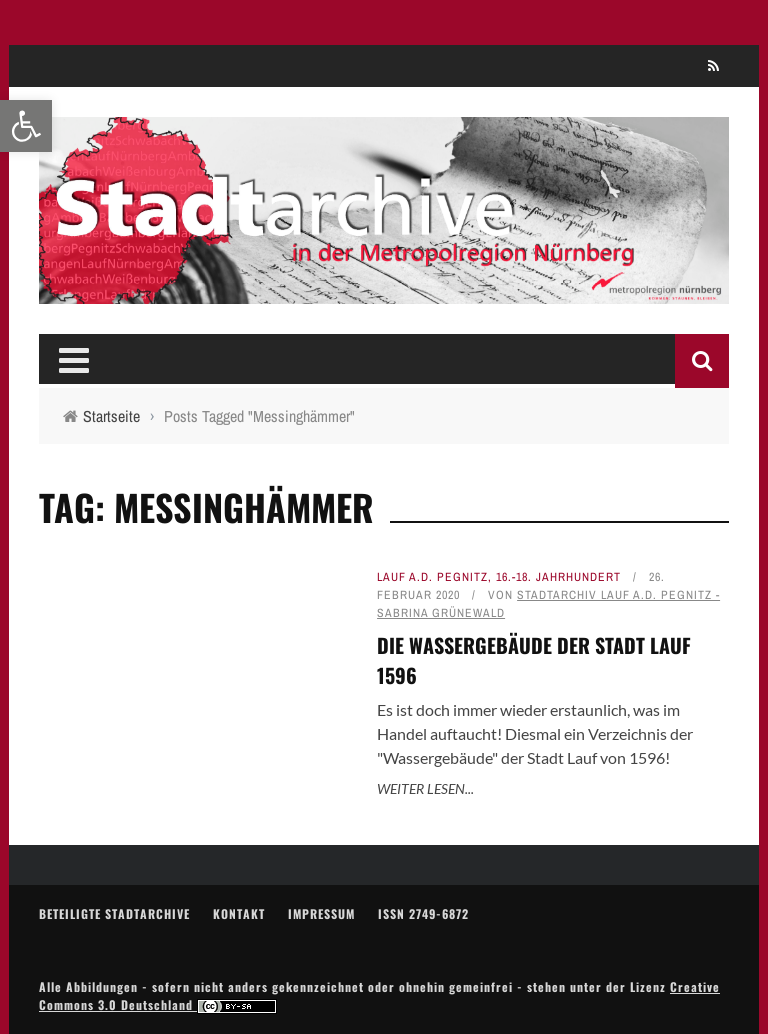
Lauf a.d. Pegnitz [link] (432, 577)
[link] (26, 126)
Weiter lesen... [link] (425, 788)
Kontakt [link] (239, 913)
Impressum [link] (321, 913)
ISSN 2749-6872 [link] (423, 913)
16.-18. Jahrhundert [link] (558, 577)
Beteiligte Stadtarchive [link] (114, 913)
